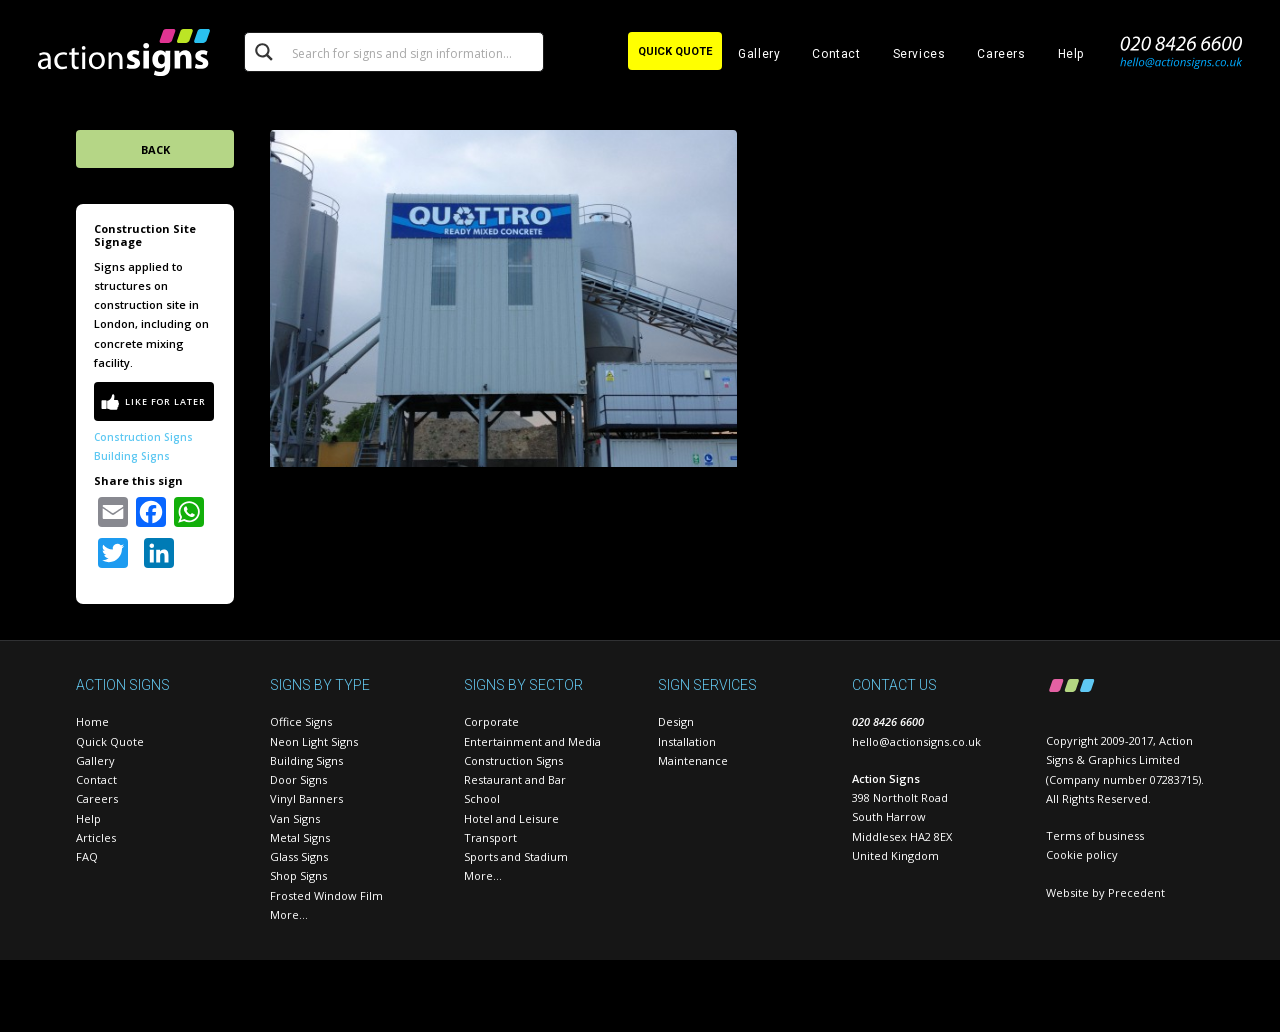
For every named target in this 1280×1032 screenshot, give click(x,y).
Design (676, 721)
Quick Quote (110, 741)
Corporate (491, 721)
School (482, 798)
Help (1071, 54)
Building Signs (132, 456)
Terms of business (1095, 835)
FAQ (87, 856)
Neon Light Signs (314, 741)
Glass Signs (299, 856)
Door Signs (298, 779)
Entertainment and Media (532, 741)
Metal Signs (300, 837)
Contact (836, 54)
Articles (96, 837)
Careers (1001, 54)
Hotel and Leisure (511, 818)
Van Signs (295, 818)
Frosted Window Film (326, 895)
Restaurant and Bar (515, 779)
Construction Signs (143, 437)
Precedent (1136, 892)
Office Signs (301, 721)
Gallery (759, 54)
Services (919, 54)
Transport (490, 837)
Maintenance (693, 760)
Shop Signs (298, 875)
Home (92, 721)
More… (289, 914)
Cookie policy (1082, 854)
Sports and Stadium (516, 856)
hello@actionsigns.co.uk (916, 741)
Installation (687, 741)
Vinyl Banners (306, 798)
